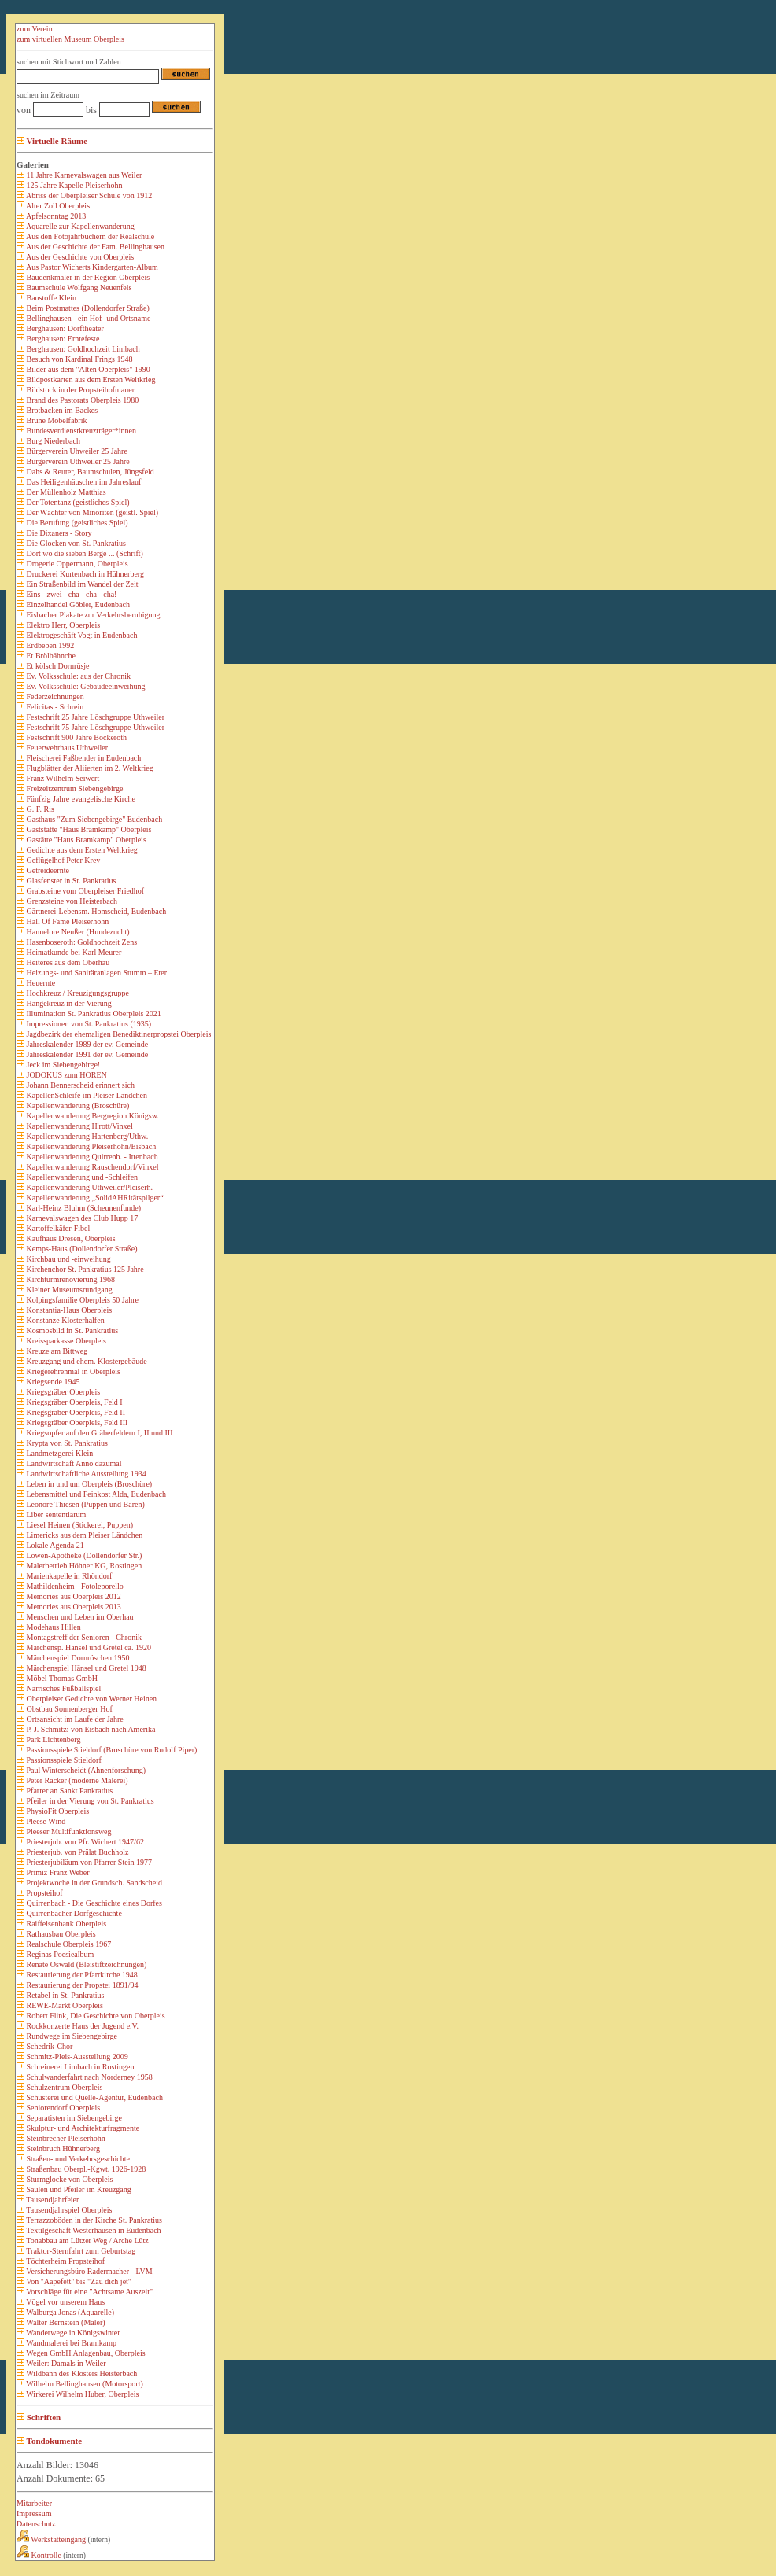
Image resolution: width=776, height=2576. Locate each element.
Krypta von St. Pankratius (66, 1443)
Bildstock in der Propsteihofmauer (79, 389)
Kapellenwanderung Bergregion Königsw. (91, 1115)
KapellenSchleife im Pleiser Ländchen (85, 1095)
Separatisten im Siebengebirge (73, 2117)
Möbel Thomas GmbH (61, 1678)
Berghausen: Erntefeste (61, 338)
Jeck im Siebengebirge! (62, 1064)
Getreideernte (46, 870)
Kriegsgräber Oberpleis (62, 1392)
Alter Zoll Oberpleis (57, 205)
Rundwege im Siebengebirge (70, 2036)
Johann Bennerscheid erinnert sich (79, 1085)
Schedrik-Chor (48, 2046)
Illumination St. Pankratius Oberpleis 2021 (92, 1013)
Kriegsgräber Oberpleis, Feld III (75, 1422)
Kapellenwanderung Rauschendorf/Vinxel (91, 1167)
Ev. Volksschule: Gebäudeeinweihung (84, 686)
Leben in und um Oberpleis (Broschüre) (88, 1484)
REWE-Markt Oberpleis (63, 2005)
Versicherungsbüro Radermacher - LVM (88, 2271)
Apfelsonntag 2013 (55, 216)
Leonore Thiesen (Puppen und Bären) (84, 1504)
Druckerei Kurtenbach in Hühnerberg (84, 573)
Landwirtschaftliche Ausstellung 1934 (85, 1473)
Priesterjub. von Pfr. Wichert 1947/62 (84, 1841)
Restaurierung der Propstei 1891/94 (81, 1985)
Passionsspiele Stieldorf (63, 1760)
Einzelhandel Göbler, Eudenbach (77, 604)
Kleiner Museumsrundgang (68, 1289)
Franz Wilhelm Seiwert (61, 778)
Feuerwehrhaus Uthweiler (66, 747)
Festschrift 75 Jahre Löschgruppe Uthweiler (94, 727)
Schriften (42, 2417)
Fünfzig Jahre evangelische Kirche (79, 798)
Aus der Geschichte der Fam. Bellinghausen (94, 246)
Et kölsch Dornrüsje (57, 666)
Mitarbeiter (34, 2503)
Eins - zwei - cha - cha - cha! (70, 594)
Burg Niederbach (52, 441)
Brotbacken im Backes (61, 410)
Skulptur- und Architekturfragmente (81, 2128)
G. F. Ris (39, 809)
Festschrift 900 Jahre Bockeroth (75, 737)
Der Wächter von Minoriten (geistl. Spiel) (91, 512)
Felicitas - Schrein (53, 706)
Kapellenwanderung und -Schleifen (81, 1177)
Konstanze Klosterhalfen (64, 1320)
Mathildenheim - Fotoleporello (74, 1586)
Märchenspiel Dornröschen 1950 (77, 1657)
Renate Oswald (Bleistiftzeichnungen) (85, 1964)
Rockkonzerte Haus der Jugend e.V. (81, 2025)
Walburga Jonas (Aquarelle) (69, 2312)
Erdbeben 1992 (49, 645)
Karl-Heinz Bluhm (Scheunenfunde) (82, 1207)
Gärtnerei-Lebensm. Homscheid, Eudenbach (95, 911)
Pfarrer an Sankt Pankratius (68, 1790)
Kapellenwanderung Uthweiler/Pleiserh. (88, 1187)
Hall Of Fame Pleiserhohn (66, 921)
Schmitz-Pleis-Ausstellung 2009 (76, 2056)
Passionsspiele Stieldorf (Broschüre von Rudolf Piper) (110, 1749)
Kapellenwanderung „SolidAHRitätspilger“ (94, 1197)
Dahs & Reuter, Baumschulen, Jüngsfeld (89, 471)
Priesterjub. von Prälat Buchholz (76, 1852)
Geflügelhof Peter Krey (62, 860)
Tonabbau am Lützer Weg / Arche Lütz (86, 2240)
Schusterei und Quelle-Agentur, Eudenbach (93, 2097)
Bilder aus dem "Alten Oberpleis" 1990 (87, 369)
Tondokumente (53, 2440)
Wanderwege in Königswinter (72, 2332)
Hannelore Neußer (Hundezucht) (77, 931)
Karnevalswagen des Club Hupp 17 (81, 1218)
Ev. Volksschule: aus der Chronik (77, 676)
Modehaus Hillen (52, 1627)
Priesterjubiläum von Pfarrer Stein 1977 (88, 1862)
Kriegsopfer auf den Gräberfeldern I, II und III (98, 1432)
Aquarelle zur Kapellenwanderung (79, 226)
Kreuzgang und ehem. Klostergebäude (85, 1361)
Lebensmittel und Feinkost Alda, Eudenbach (95, 1494)
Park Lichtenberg (52, 1739)
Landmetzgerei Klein (58, 1453)
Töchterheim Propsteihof (64, 2261)
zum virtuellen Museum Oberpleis (70, 39)
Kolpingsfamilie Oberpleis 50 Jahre (81, 1299)
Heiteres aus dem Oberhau (66, 962)
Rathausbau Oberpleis (60, 1933)
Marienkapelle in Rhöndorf (68, 1576)
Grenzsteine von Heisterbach (70, 901)
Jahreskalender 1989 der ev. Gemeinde (86, 1044)
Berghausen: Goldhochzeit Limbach (82, 349)
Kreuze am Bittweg (55, 1351)
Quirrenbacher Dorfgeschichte (73, 1913)
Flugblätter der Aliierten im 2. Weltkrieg (88, 768)
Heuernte (39, 982)
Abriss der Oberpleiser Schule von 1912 (88, 195)
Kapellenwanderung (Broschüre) (76, 1105)
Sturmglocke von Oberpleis (68, 2179)
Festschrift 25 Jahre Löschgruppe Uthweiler (94, 717)
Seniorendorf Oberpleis (62, 2107)
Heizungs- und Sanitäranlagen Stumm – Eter (95, 972)
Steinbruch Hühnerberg (62, 2148)
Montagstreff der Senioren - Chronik (83, 1637)
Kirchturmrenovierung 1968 (69, 1279)
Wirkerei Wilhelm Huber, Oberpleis (81, 2394)
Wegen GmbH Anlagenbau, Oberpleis (85, 2353)
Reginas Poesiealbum (59, 1954)
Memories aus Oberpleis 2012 (72, 1596)
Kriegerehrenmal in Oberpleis (72, 1371)
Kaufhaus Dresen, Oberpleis (70, 1238)
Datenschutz (36, 2523)
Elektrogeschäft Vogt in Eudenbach (80, 635)
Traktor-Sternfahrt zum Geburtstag (79, 2250)
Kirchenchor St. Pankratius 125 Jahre (84, 1269)
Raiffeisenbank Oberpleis (65, 1923)
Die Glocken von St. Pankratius (75, 543)
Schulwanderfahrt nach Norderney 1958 (88, 2077)
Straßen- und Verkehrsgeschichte (77, 2158)
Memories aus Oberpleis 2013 (72, 1606)
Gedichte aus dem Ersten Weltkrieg (81, 850)
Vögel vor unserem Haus (64, 2302)
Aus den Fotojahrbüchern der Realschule (89, 236)
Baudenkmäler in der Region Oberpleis (87, 277)
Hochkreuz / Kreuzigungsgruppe (76, 993)
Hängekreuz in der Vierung (68, 1003)
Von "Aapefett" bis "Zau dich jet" (77, 2281)
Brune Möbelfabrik (55, 420)
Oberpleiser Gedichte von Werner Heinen (90, 1698)
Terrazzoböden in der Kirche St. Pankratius (93, 2220)
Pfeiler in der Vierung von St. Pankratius (89, 1801)
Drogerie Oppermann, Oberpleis (76, 563)
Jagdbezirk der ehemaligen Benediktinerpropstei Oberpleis (117, 1034)
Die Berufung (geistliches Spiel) (76, 522)
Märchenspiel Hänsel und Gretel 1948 (85, 1668)
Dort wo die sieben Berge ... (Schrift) (83, 553)
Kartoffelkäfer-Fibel (57, 1228)
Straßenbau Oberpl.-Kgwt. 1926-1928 (85, 2169)
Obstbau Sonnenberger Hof (68, 1708)
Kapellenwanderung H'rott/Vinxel (78, 1126)
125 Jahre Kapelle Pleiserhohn (73, 185)
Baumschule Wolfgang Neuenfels (77, 287)
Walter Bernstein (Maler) (64, 2322)
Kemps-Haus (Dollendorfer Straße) (81, 1248)
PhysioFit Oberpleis (56, 1811)
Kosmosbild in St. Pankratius (71, 1330)
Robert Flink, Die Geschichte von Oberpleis (94, 2015)
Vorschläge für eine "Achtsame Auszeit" (88, 2291)
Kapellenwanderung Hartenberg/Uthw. (86, 1136)
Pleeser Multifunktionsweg (68, 1831)
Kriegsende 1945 (52, 1381)
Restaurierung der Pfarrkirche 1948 (81, 1974)
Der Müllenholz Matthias (65, 492)
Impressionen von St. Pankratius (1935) (87, 1023)
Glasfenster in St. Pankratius (70, 880)
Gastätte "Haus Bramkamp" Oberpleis (85, 839)
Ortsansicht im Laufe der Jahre (74, 1719)
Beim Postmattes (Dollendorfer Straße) (87, 308)
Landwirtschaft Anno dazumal (73, 1463)
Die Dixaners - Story (58, 533)
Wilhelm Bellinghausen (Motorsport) (83, 2383)
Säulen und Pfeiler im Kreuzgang (77, 2189)
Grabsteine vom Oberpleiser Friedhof (84, 890)
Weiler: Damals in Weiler (65, 2363)
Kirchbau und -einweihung (67, 1259)
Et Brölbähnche (50, 655)
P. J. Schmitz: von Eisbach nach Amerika (89, 1729)
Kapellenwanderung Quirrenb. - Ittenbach (91, 1156)
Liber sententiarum (55, 1514)
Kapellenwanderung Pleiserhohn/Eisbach (90, 1146)
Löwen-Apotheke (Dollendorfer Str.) (83, 1555)
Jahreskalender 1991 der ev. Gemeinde (86, 1054)
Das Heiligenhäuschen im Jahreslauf (82, 481)
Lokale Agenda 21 (54, 1545)
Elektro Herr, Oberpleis (62, 625)
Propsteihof (43, 1893)
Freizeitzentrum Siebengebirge (73, 788)
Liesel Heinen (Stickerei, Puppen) (78, 1524)
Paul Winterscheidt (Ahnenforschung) (85, 1770)
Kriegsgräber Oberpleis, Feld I (73, 1402)
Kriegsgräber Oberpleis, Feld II (74, 1412)
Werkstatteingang (51, 2539)
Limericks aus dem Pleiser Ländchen (83, 1535)
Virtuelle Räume (55, 141)
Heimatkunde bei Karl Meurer (72, 952)
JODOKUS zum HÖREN (65, 1075)
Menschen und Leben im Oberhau (79, 1616)
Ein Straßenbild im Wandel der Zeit (81, 584)
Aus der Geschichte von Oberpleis (79, 256)
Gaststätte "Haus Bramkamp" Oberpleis (87, 829)
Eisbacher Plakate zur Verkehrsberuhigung (92, 614)
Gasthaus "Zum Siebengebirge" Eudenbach (93, 819)
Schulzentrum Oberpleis (63, 2087)
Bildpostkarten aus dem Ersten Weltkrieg (89, 379)
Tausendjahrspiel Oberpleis (68, 2210)
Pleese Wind (44, 1821)
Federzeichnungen (54, 696)
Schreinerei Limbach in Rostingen (79, 2066)
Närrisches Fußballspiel (62, 1688)
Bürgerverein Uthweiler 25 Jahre (77, 461)
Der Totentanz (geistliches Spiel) (77, 502)
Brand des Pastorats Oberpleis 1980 (81, 400)
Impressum (34, 2513)
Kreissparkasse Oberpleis (65, 1340)
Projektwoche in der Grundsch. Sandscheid (93, 1882)
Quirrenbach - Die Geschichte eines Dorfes (93, 1903)
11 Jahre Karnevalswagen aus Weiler (83, 175)
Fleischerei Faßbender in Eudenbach (82, 758)
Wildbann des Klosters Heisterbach (80, 2373)
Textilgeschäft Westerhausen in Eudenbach (92, 2230)
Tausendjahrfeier (51, 2199)
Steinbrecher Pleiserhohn (64, 2138)
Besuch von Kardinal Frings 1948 (78, 359)
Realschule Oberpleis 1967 (67, 1944)
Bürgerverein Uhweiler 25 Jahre (75, 451)
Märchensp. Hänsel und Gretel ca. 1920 (87, 1647)
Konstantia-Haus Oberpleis (68, 1310)
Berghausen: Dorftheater (64, 328)
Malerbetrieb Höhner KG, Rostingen (83, 1565)
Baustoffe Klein (50, 297)
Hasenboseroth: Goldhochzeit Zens (80, 942)
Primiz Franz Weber (57, 1872)
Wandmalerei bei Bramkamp (70, 2342)
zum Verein (35, 28)
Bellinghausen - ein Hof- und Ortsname (87, 318)
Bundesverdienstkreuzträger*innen (80, 430)
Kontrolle (39, 2555)
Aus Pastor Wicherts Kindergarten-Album (91, 267)
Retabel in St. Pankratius (64, 1995)
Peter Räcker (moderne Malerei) (76, 1780)
